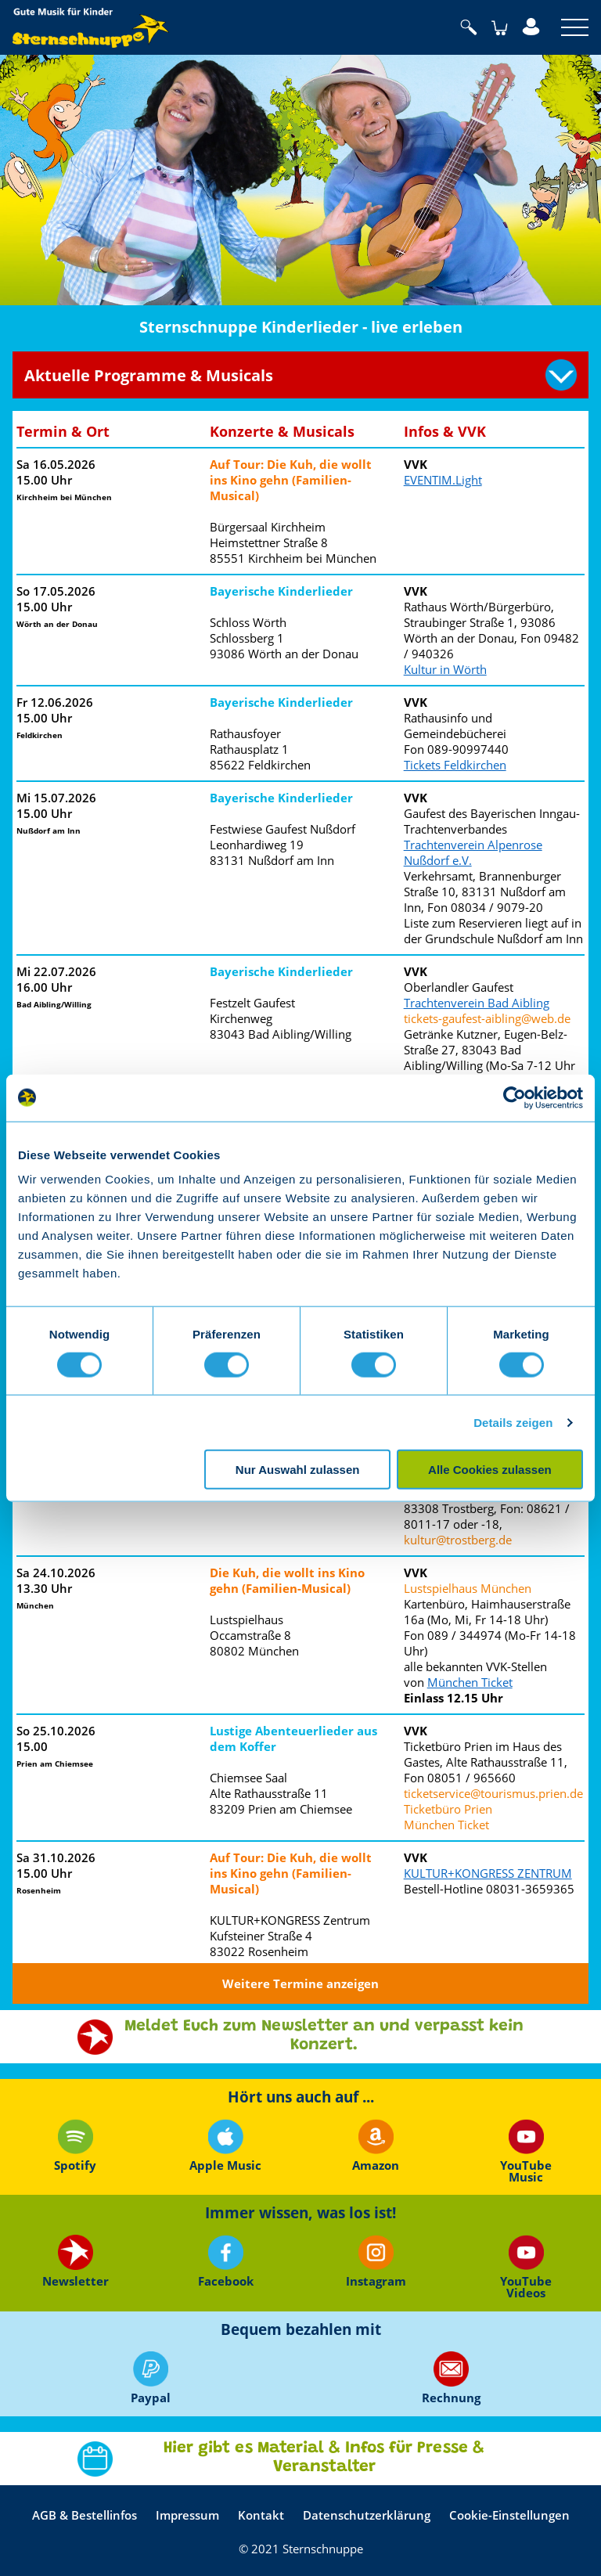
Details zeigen (512, 1422)
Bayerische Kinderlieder (281, 591)
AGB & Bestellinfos (84, 2515)
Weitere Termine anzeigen (300, 1983)
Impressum (187, 2515)
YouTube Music (526, 2150)
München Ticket (470, 1682)
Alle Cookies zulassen (490, 1469)
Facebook (226, 2262)
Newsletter (75, 2262)
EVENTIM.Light (443, 480)
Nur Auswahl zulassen (298, 1469)
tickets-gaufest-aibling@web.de (487, 1018)
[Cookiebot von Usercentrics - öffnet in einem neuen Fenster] (514, 1097)
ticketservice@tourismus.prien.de (493, 1793)
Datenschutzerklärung (366, 2515)
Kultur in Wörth (445, 669)
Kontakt (261, 2515)
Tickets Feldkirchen (455, 765)
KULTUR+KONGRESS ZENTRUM (488, 1873)
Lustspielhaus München (467, 1588)
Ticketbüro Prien (448, 1809)
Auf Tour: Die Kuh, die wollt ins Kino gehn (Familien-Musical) (291, 479)
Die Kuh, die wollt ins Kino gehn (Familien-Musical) (287, 1580)
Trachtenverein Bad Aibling (476, 1003)
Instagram (376, 2262)
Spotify (75, 2146)
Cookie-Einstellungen (509, 2515)
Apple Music (225, 2146)
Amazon (375, 2146)
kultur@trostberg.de (458, 1539)
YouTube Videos (526, 2266)
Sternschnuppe (91, 27)
